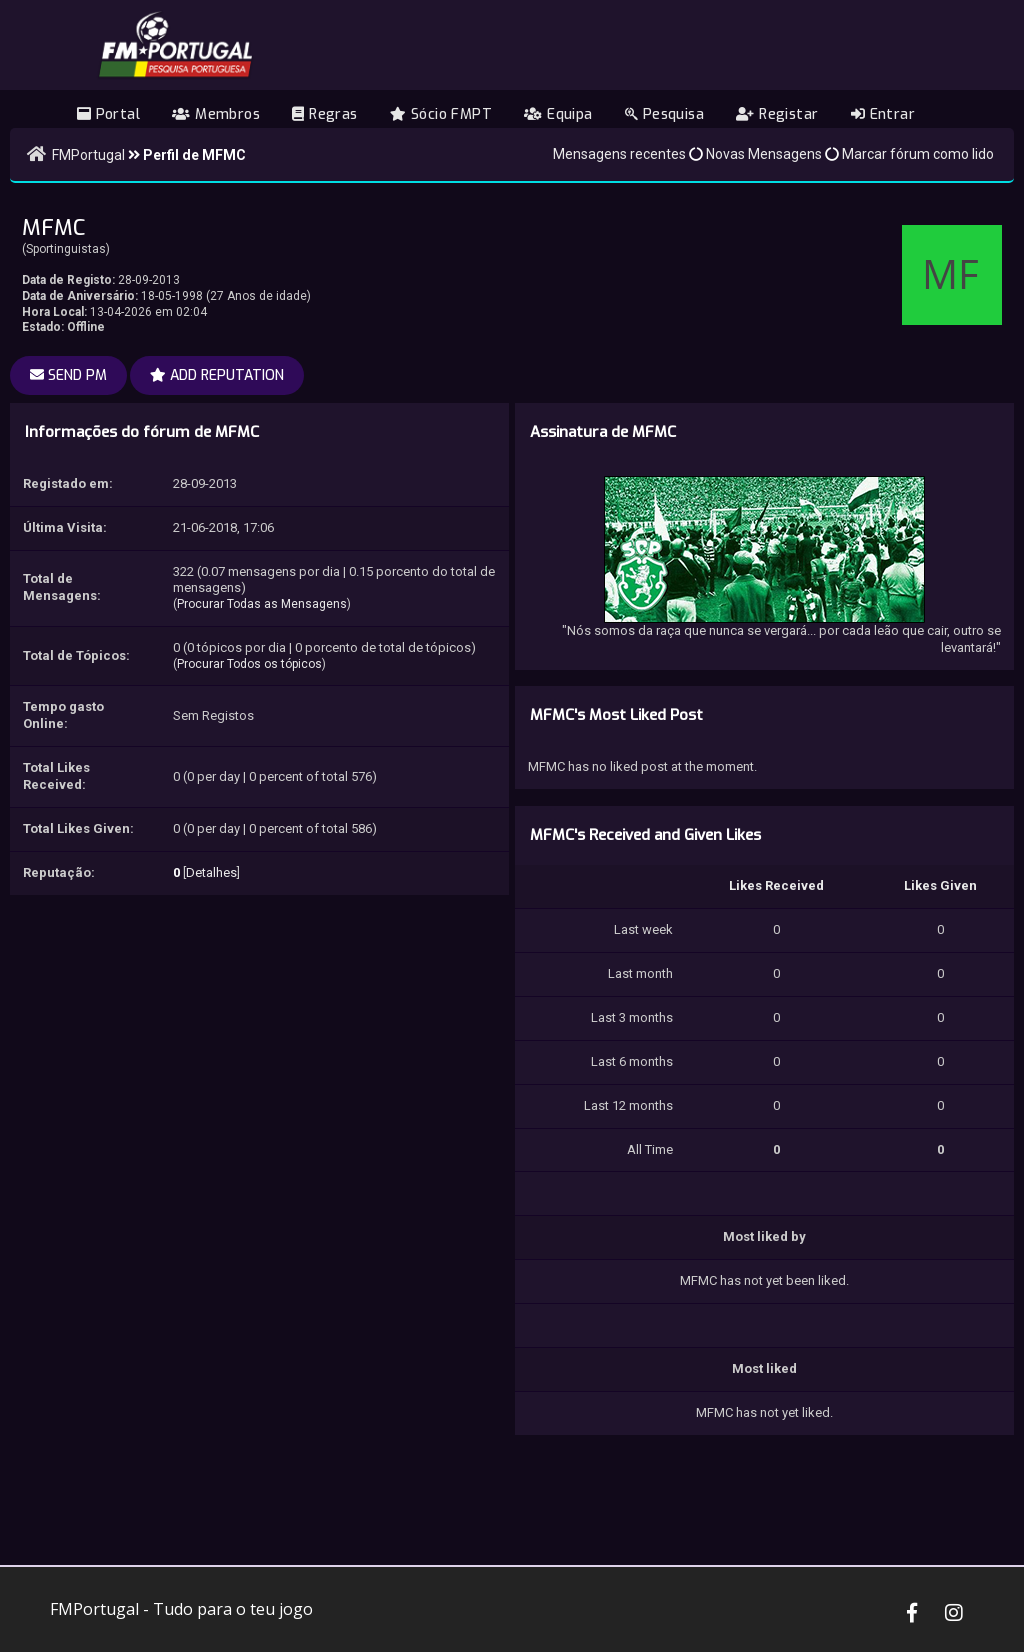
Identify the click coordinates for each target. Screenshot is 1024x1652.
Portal (108, 114)
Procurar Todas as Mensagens (262, 604)
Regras (324, 114)
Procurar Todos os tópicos (249, 664)
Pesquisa (664, 114)
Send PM (68, 375)
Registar (777, 114)
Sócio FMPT (441, 114)
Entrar (883, 114)
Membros (216, 114)
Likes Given (940, 885)
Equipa (558, 114)
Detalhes (211, 872)
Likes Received (776, 885)
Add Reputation (217, 375)
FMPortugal (88, 155)
